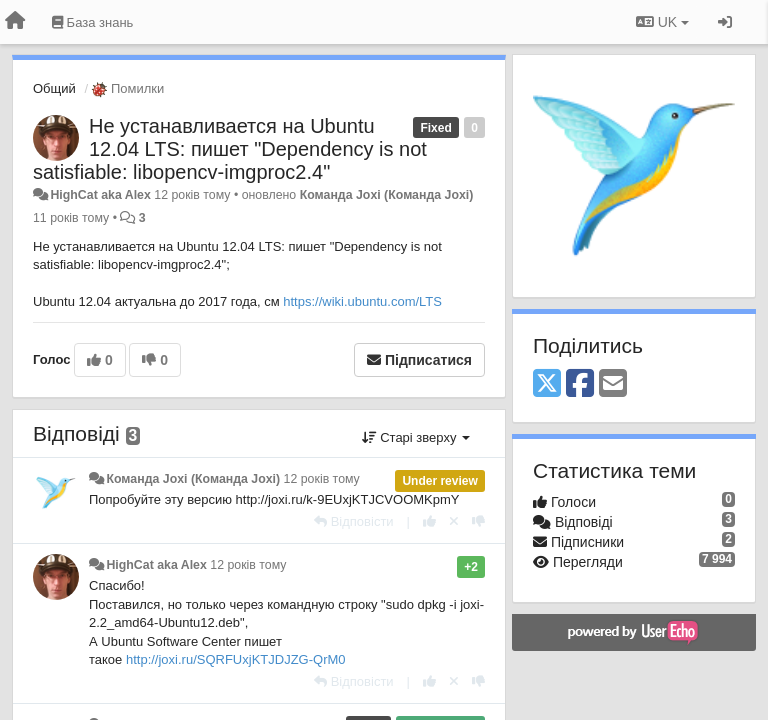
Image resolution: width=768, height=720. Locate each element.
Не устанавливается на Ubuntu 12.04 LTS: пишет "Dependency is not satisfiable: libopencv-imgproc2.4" (230, 149)
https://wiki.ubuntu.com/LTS (362, 301)
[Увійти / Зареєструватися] (725, 22)
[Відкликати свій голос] (454, 521)
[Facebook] (580, 384)
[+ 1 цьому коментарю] (429, 521)
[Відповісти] (354, 521)
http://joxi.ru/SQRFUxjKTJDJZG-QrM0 (236, 659)
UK (662, 22)
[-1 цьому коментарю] (478, 521)
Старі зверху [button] (416, 437)
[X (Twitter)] (547, 384)
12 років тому (322, 479)
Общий (54, 88)
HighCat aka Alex (100, 195)
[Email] (613, 384)
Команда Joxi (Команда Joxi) (387, 195)
